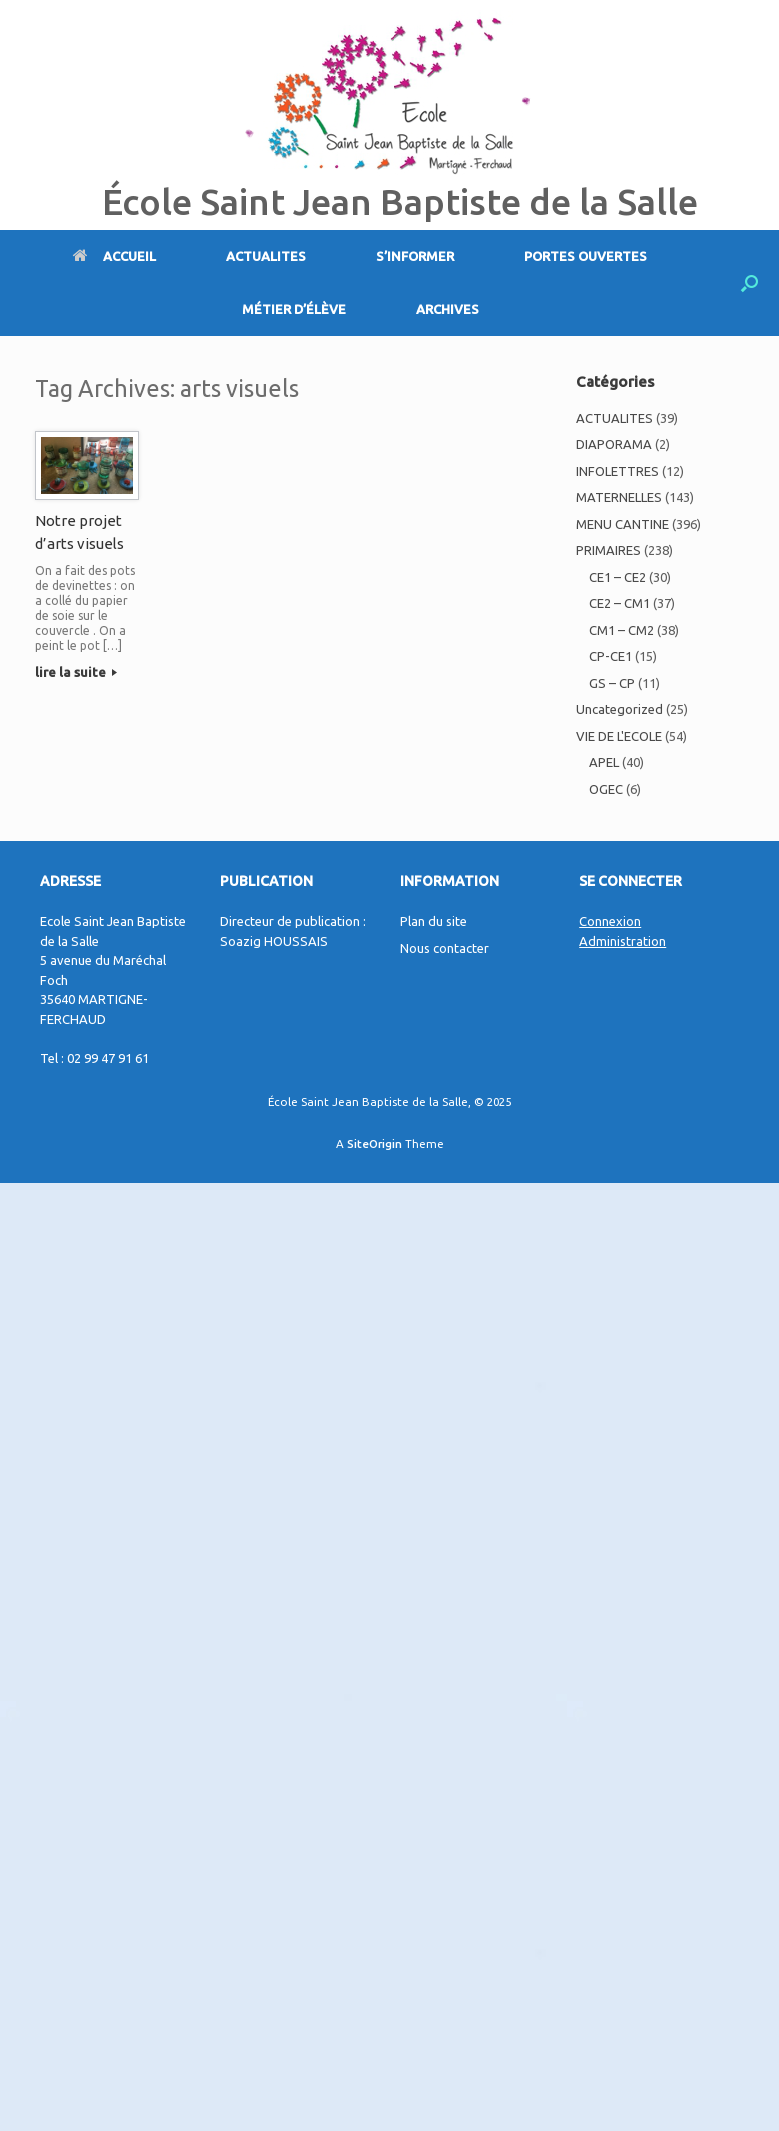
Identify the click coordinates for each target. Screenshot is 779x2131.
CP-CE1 (610, 656)
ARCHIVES (447, 309)
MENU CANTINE (622, 524)
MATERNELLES (619, 497)
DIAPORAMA (614, 444)
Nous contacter (444, 948)
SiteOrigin (374, 1143)
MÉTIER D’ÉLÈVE (294, 309)
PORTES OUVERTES (585, 256)
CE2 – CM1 (619, 603)
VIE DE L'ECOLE (619, 736)
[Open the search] (749, 283)
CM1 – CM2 (621, 630)
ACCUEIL (114, 256)
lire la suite (76, 672)
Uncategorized (619, 709)
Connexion (610, 921)
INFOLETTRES (617, 471)
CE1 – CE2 (617, 577)
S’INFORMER (415, 256)
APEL (604, 762)
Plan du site (433, 921)
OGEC (606, 789)
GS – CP (612, 683)
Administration (622, 941)
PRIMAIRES (608, 550)
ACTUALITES (266, 256)
